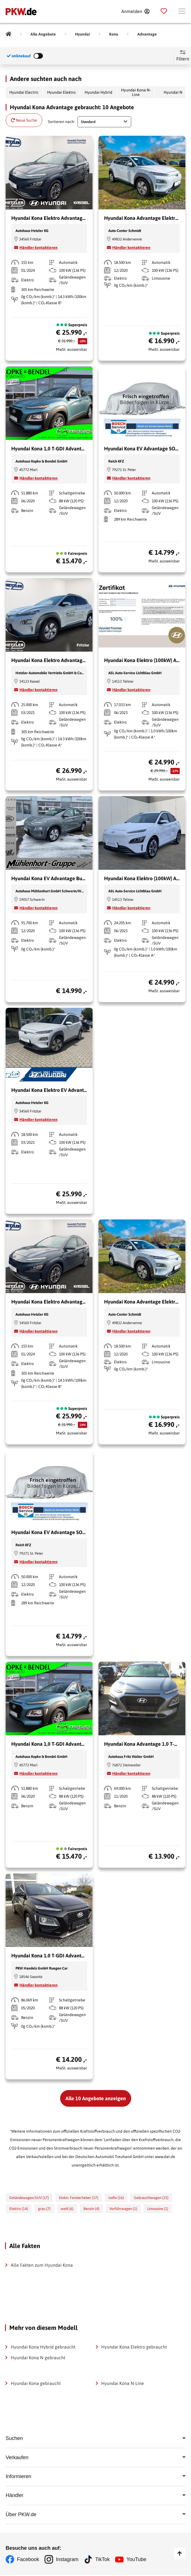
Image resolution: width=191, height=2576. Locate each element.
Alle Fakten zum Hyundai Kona (42, 2265)
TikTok (103, 2560)
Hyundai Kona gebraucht (36, 2383)
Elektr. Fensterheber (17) (78, 2198)
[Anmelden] (135, 11)
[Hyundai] (82, 34)
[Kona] (113, 34)
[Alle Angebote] (43, 34)
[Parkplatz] (164, 11)
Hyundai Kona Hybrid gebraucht (43, 2346)
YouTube (137, 2560)
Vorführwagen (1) (123, 2209)
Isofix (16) (116, 2198)
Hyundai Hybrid (98, 92)
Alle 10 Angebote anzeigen (95, 2098)
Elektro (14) (18, 2209)
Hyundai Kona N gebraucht (38, 2357)
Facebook (28, 2560)
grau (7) (44, 2209)
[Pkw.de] (8, 34)
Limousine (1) (157, 2209)
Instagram (67, 2560)
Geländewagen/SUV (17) (29, 2198)
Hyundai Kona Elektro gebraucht (134, 2346)
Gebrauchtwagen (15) (151, 2198)
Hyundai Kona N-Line (136, 92)
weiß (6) (67, 2209)
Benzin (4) (91, 2209)
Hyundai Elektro (61, 92)
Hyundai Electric (24, 92)
